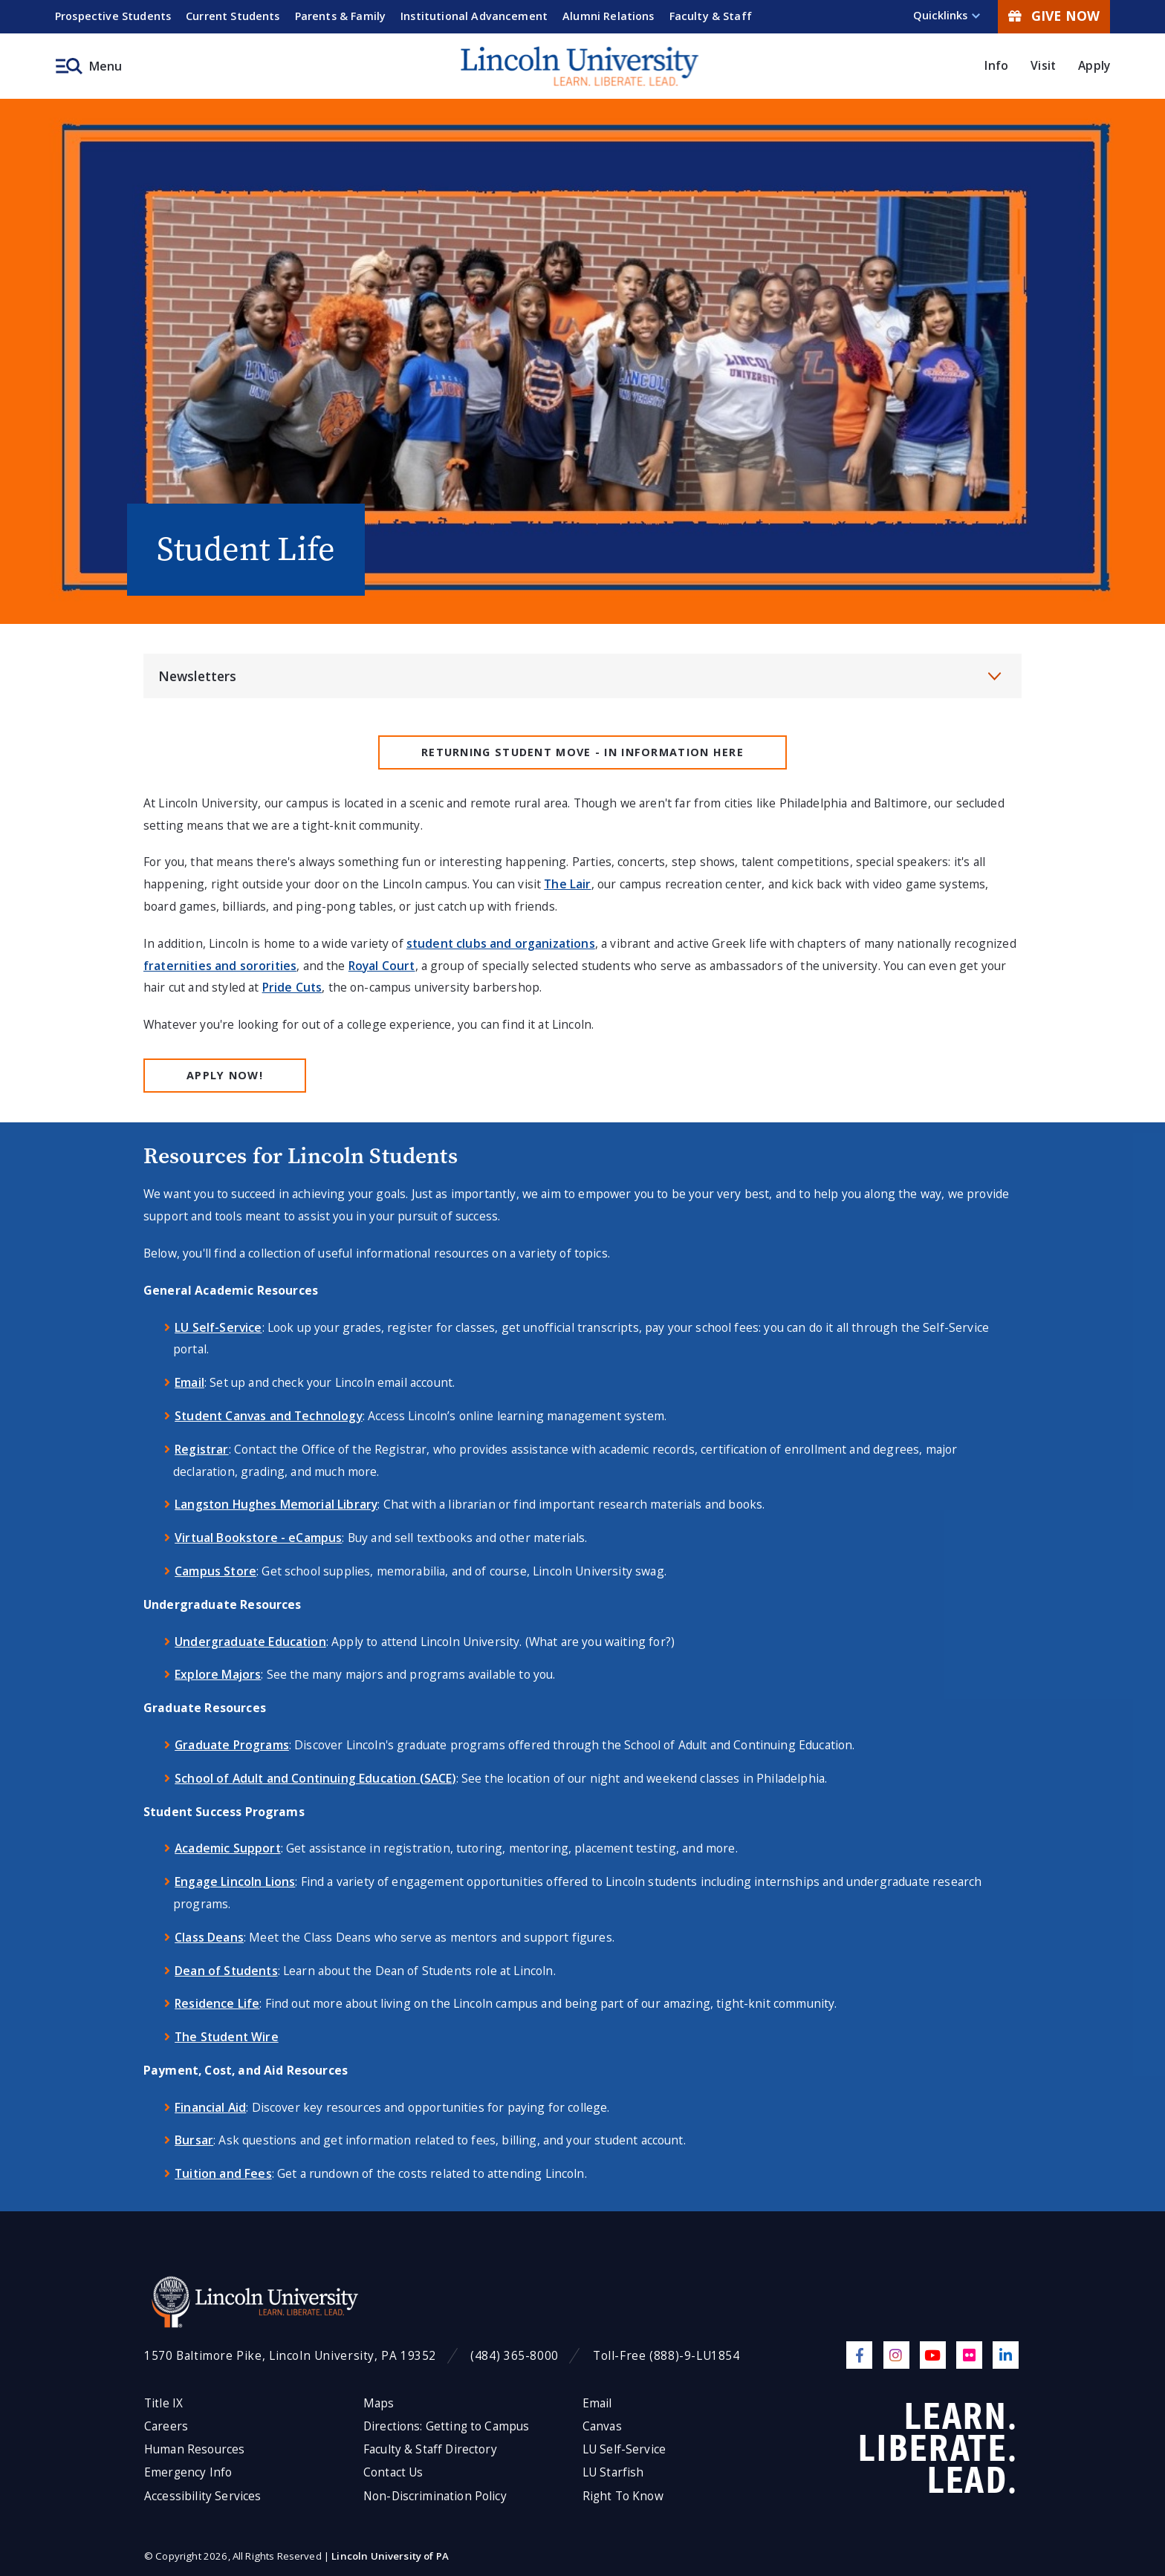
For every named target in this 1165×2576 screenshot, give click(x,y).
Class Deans (209, 1937)
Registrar (201, 1449)
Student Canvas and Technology (269, 1416)
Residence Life (217, 2003)
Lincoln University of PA (390, 2556)
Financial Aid (210, 2107)
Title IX (163, 2403)
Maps (379, 2403)
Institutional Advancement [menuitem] (474, 16)
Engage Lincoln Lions (235, 1881)
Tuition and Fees (223, 2173)
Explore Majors (218, 1674)
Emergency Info (188, 2472)
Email (189, 1382)
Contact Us (393, 2472)
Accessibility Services (202, 2496)
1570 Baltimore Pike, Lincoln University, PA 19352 (290, 2356)
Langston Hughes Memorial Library (276, 1504)
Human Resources (194, 2449)
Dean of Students (226, 1970)
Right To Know (622, 2496)
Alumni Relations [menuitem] (608, 16)
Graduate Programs (232, 1745)
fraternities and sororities (219, 965)
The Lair (567, 884)
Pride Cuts (292, 987)
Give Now (1054, 16)
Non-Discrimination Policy (435, 2496)
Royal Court (381, 965)
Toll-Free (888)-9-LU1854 (666, 2356)
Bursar (194, 2140)
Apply (1094, 65)
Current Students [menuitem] (233, 16)
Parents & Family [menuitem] (340, 16)
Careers (166, 2426)
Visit (1043, 65)
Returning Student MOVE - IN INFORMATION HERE (582, 752)
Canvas (602, 2426)
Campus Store (215, 1571)
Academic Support (228, 1848)
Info (996, 65)
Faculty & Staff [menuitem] (710, 16)
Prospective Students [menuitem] (113, 16)
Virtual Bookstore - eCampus (258, 1537)
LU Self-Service (218, 1327)
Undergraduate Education (250, 1641)
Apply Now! (224, 1075)
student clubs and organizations (500, 943)
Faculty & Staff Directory (430, 2449)
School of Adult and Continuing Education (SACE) (315, 1778)
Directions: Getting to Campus (446, 2426)
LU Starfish (613, 2472)
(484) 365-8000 (514, 2356)
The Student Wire (227, 2037)
